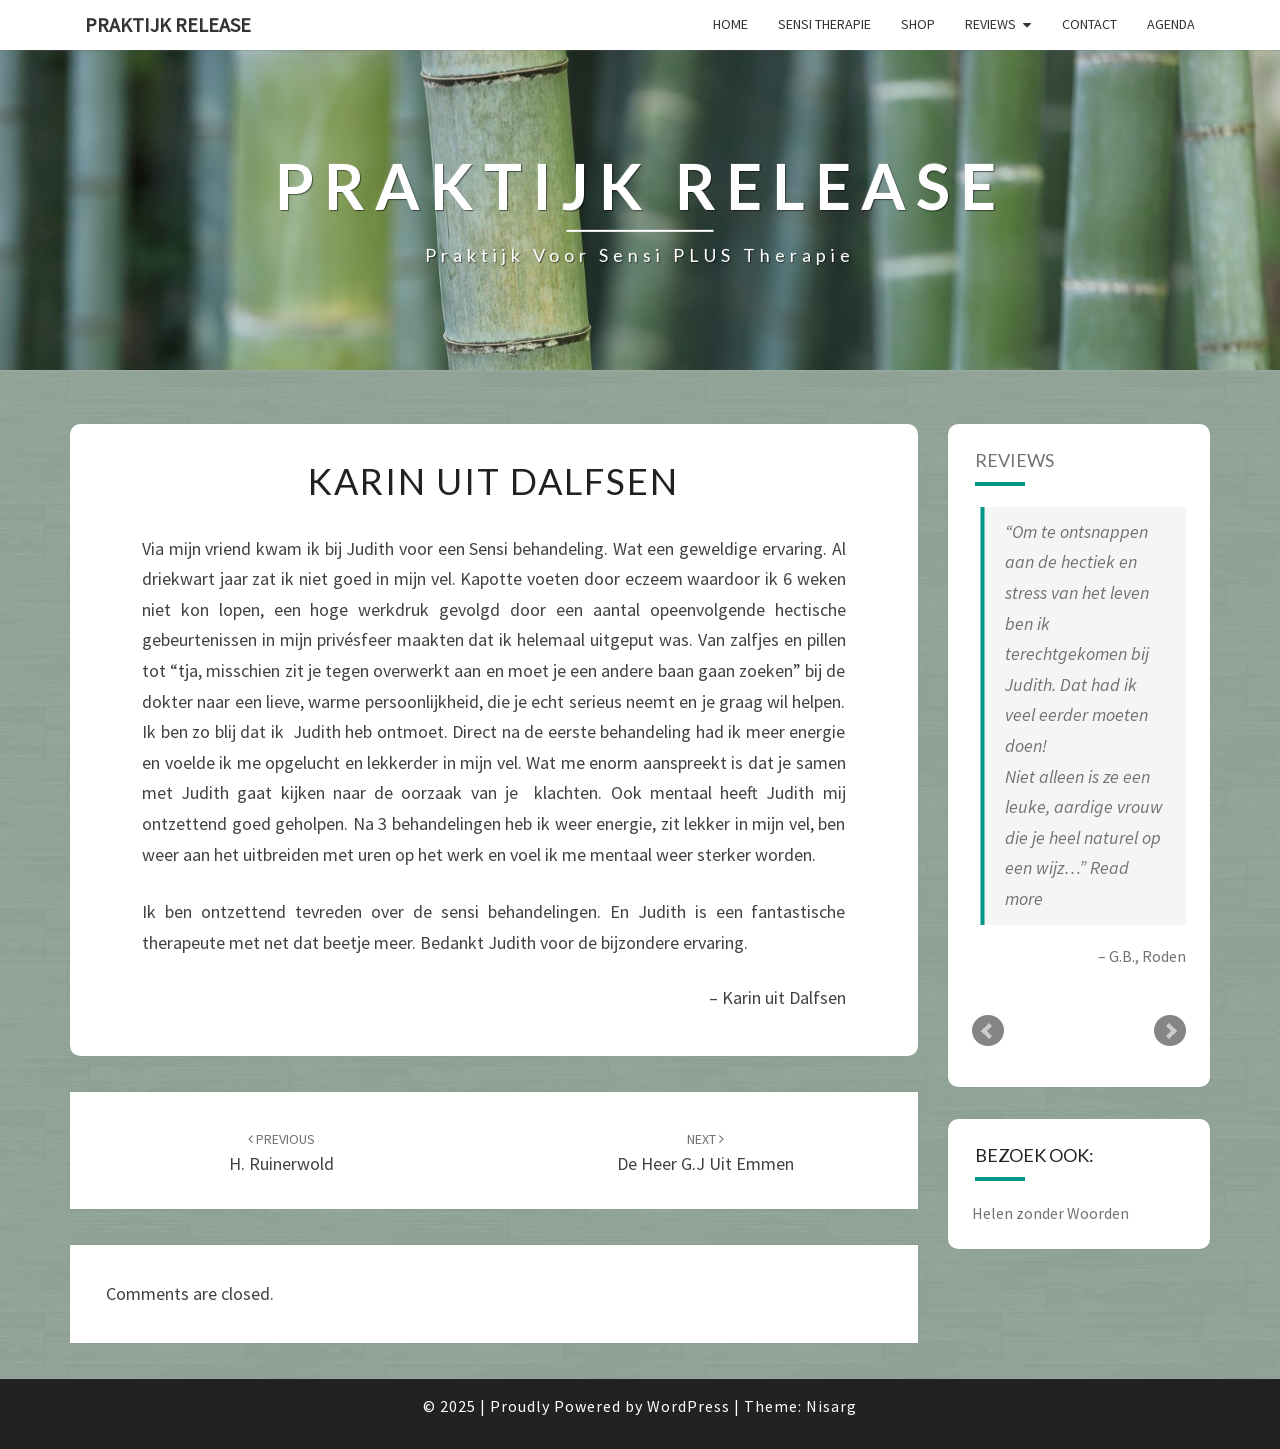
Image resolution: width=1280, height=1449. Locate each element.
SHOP (918, 24)
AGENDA (1171, 24)
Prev (988, 1031)
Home (730, 24)
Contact (1089, 24)
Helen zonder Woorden (1050, 1213)
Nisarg (831, 1406)
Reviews (990, 24)
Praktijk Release (168, 24)
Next (1170, 1031)
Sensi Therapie (824, 24)
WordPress (688, 1406)
